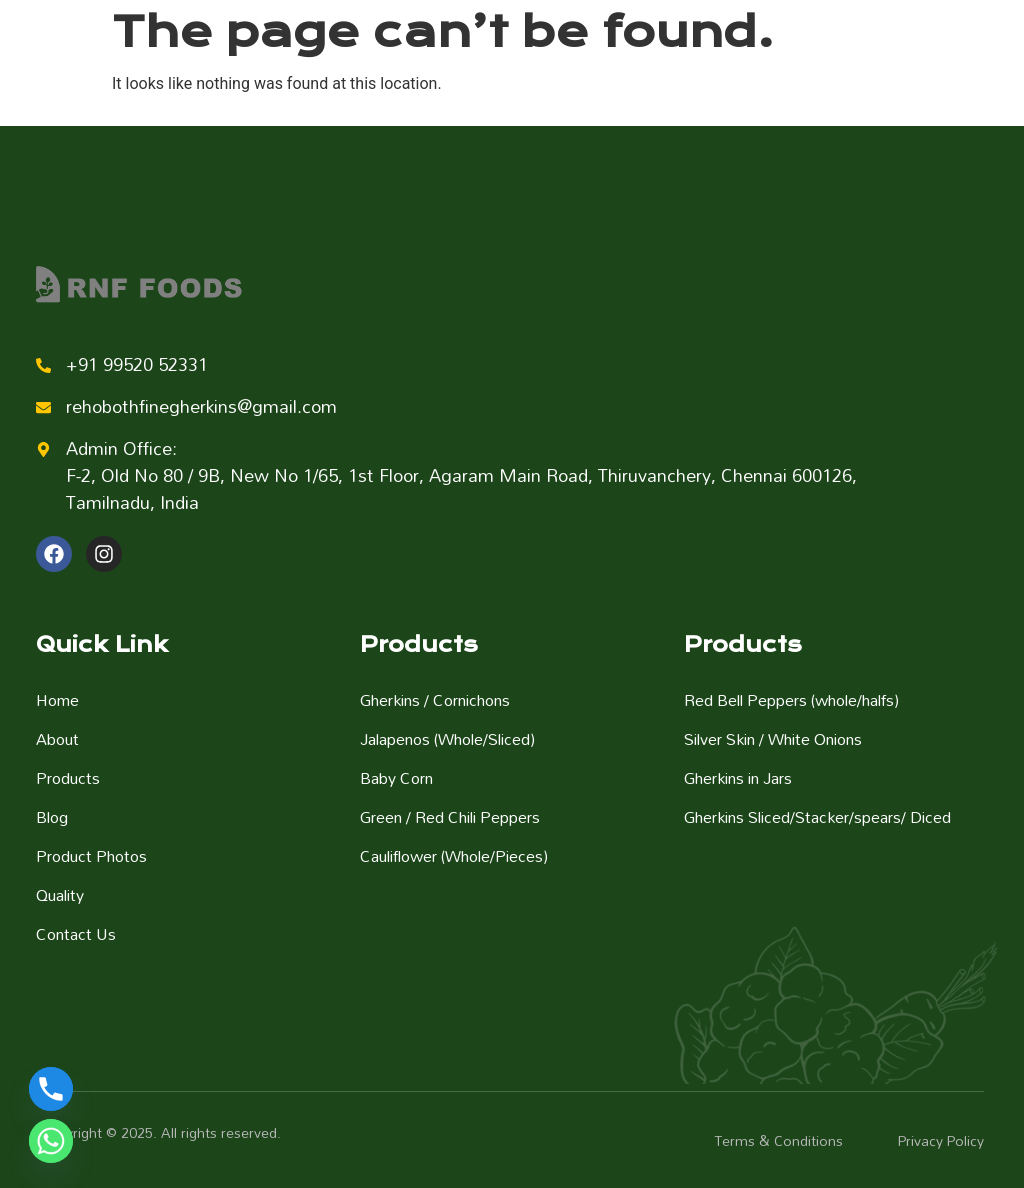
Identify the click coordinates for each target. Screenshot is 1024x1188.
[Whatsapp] (51, 1141)
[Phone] (51, 1089)
